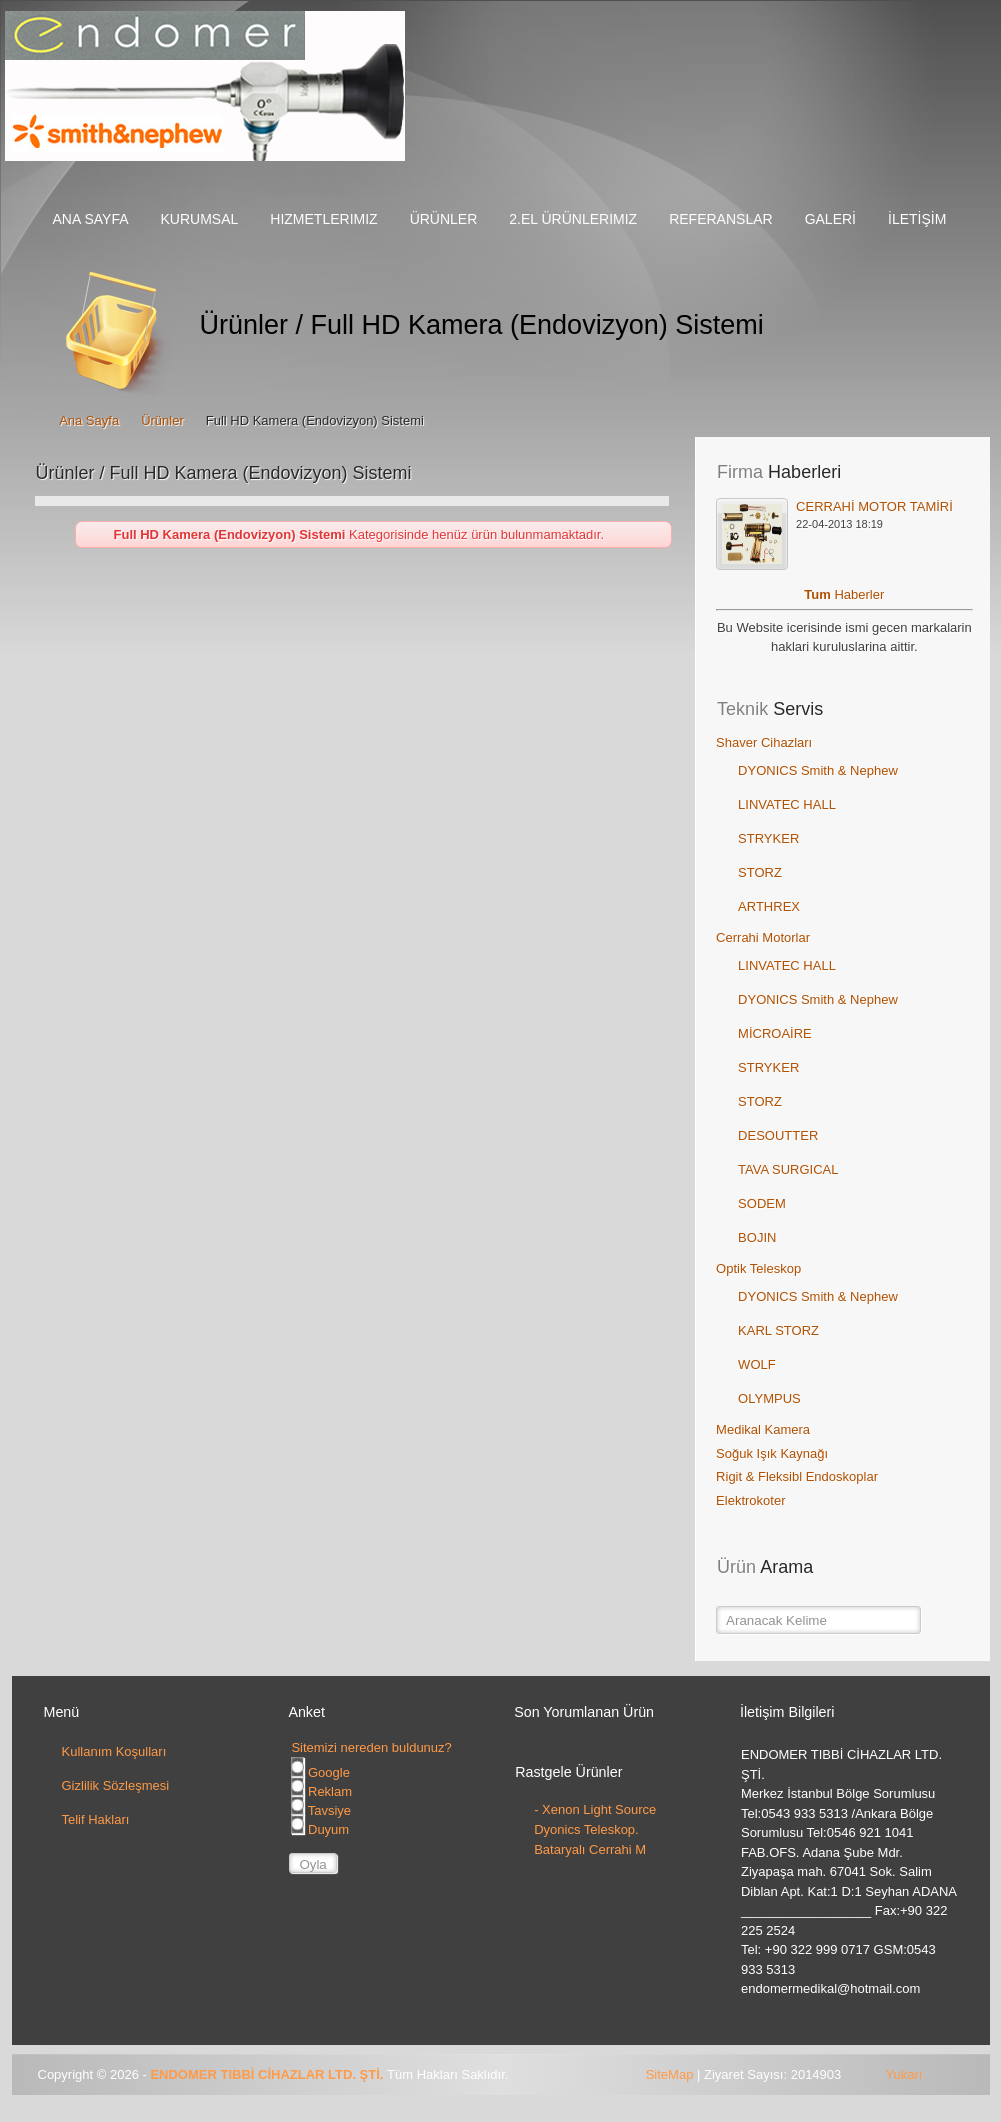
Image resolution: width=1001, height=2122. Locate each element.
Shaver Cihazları (764, 742)
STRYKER (768, 838)
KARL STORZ (778, 1330)
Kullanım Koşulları (114, 1751)
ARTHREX (769, 906)
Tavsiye (321, 1810)
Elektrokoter (750, 1500)
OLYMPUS (769, 1398)
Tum (819, 594)
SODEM (762, 1203)
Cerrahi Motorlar (763, 937)
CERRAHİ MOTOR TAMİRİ (874, 506)
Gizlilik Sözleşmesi (116, 1785)
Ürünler (162, 420)
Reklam (321, 1791)
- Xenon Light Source (595, 1809)
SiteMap (670, 2074)
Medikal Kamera (763, 1429)
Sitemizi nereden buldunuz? (371, 1747)
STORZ (760, 872)
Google (320, 1772)
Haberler (859, 594)
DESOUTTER (778, 1135)
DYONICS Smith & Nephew (818, 770)
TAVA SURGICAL (788, 1169)
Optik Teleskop (758, 1268)
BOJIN (757, 1237)
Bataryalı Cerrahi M (590, 1849)
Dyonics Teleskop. (586, 1829)
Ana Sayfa (89, 420)
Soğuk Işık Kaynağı (772, 1453)
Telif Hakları (96, 1819)
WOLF (757, 1364)
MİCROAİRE (775, 1033)
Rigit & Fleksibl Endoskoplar (797, 1476)
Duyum (320, 1829)
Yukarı (904, 2074)
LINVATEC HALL (787, 804)
